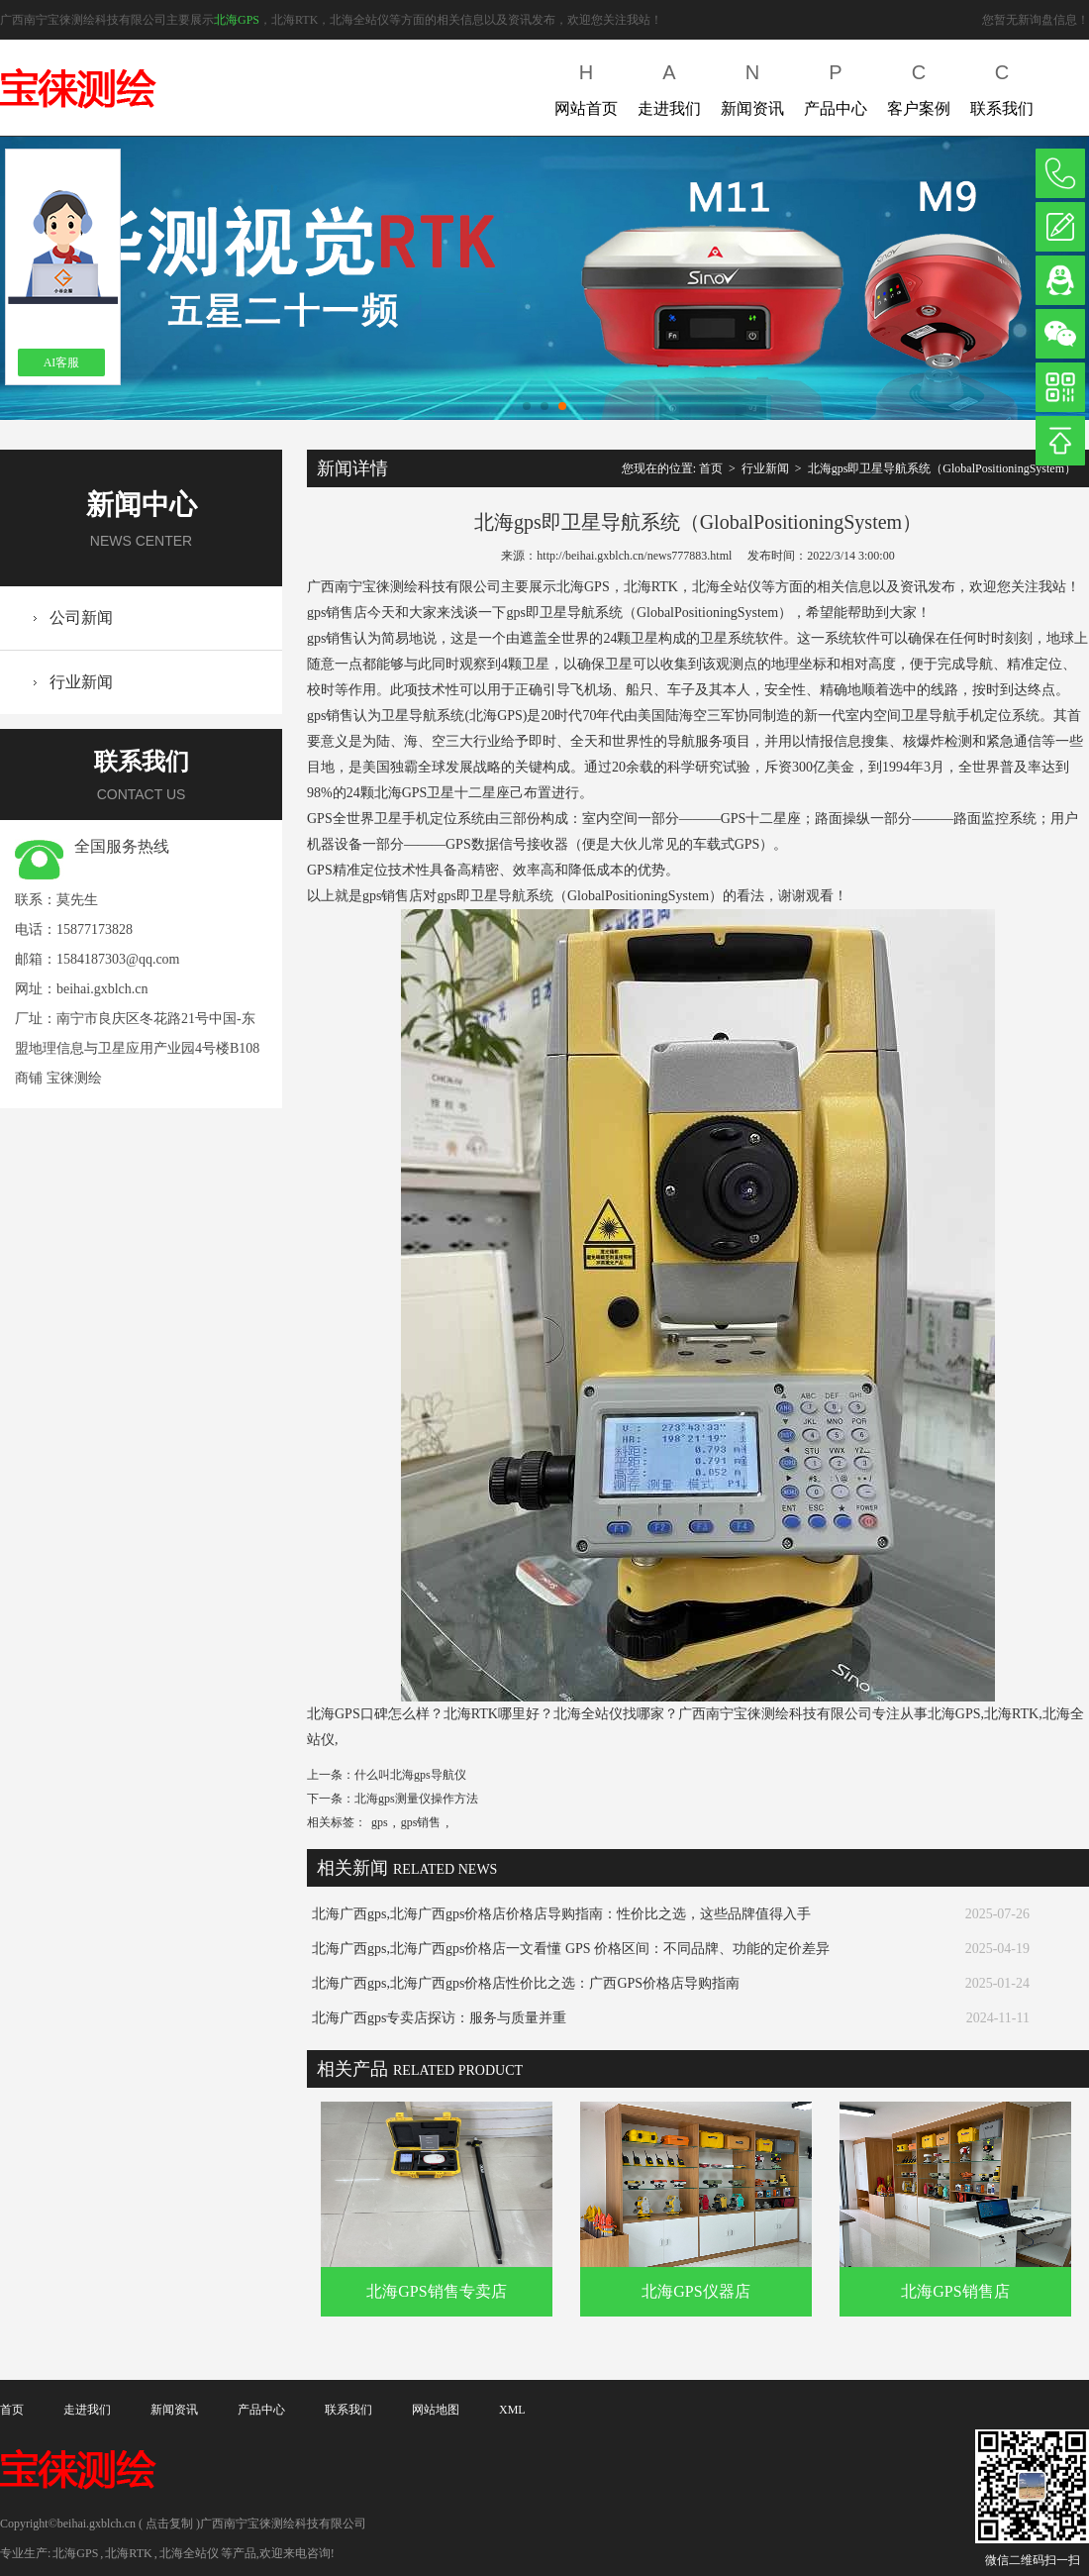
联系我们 (1002, 85)
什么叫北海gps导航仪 (410, 1775)
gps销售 (421, 1822)
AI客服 (62, 362)
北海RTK (128, 2553)
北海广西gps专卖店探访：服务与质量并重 (439, 2017)
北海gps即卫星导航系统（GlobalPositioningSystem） (942, 468)
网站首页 (586, 85)
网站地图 (435, 2410)
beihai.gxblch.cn (102, 988)
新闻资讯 (752, 85)
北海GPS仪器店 (695, 2291)
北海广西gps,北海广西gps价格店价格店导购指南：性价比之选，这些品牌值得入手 (561, 1913)
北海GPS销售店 (955, 2291)
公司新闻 (81, 617)
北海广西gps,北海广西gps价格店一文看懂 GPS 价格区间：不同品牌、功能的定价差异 (571, 1948)
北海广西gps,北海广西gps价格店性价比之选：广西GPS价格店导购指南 (526, 1983)
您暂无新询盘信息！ (1035, 20)
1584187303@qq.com (118, 959)
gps (379, 1822)
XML (512, 2410)
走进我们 (669, 85)
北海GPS (236, 20)
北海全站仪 (189, 2553)
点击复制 (169, 2523)
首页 (711, 468)
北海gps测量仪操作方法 (416, 1798)
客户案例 (918, 85)
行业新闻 (81, 681)
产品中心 (835, 85)
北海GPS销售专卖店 (436, 2291)
